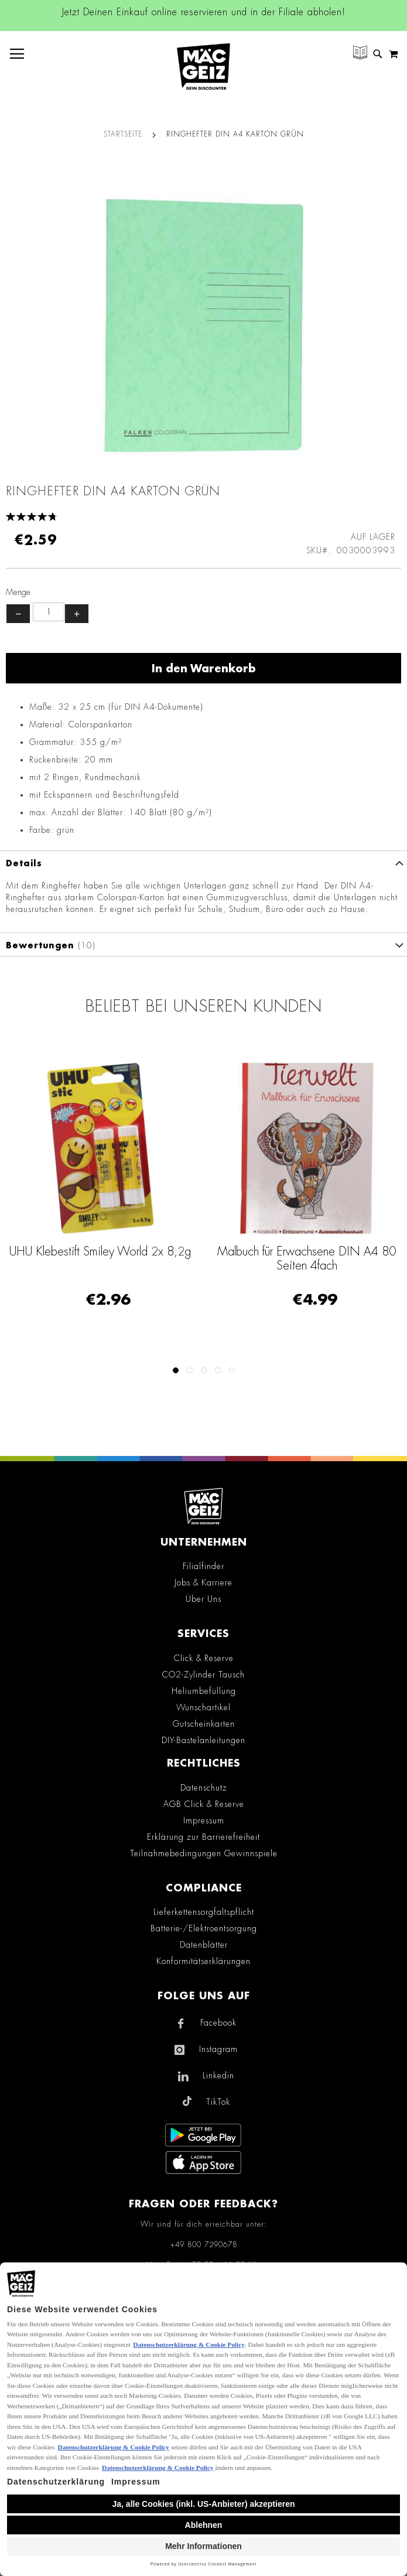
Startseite (123, 134)
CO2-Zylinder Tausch (203, 1674)
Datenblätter (204, 1945)
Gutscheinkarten (204, 1724)
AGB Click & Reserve (203, 1804)
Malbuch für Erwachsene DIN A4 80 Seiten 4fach (306, 1258)
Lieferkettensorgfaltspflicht (203, 1912)
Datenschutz (203, 1788)
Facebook (218, 2023)
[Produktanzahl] (48, 612)
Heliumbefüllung (204, 1691)
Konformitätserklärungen (203, 1961)
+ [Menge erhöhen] (77, 614)
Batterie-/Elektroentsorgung (204, 1928)
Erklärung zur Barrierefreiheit (203, 1837)
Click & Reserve (204, 1658)
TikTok (218, 2102)
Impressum (203, 1820)
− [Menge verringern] (18, 614)
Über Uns (203, 1599)
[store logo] (203, 66)
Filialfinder (203, 1566)
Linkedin (218, 2075)
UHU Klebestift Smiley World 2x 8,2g (100, 1251)
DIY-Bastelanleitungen (203, 1740)
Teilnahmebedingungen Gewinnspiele (204, 1853)
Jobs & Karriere (203, 1582)
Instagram (218, 2049)
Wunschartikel (203, 1707)
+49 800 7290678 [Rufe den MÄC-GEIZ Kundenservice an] (203, 2244)
